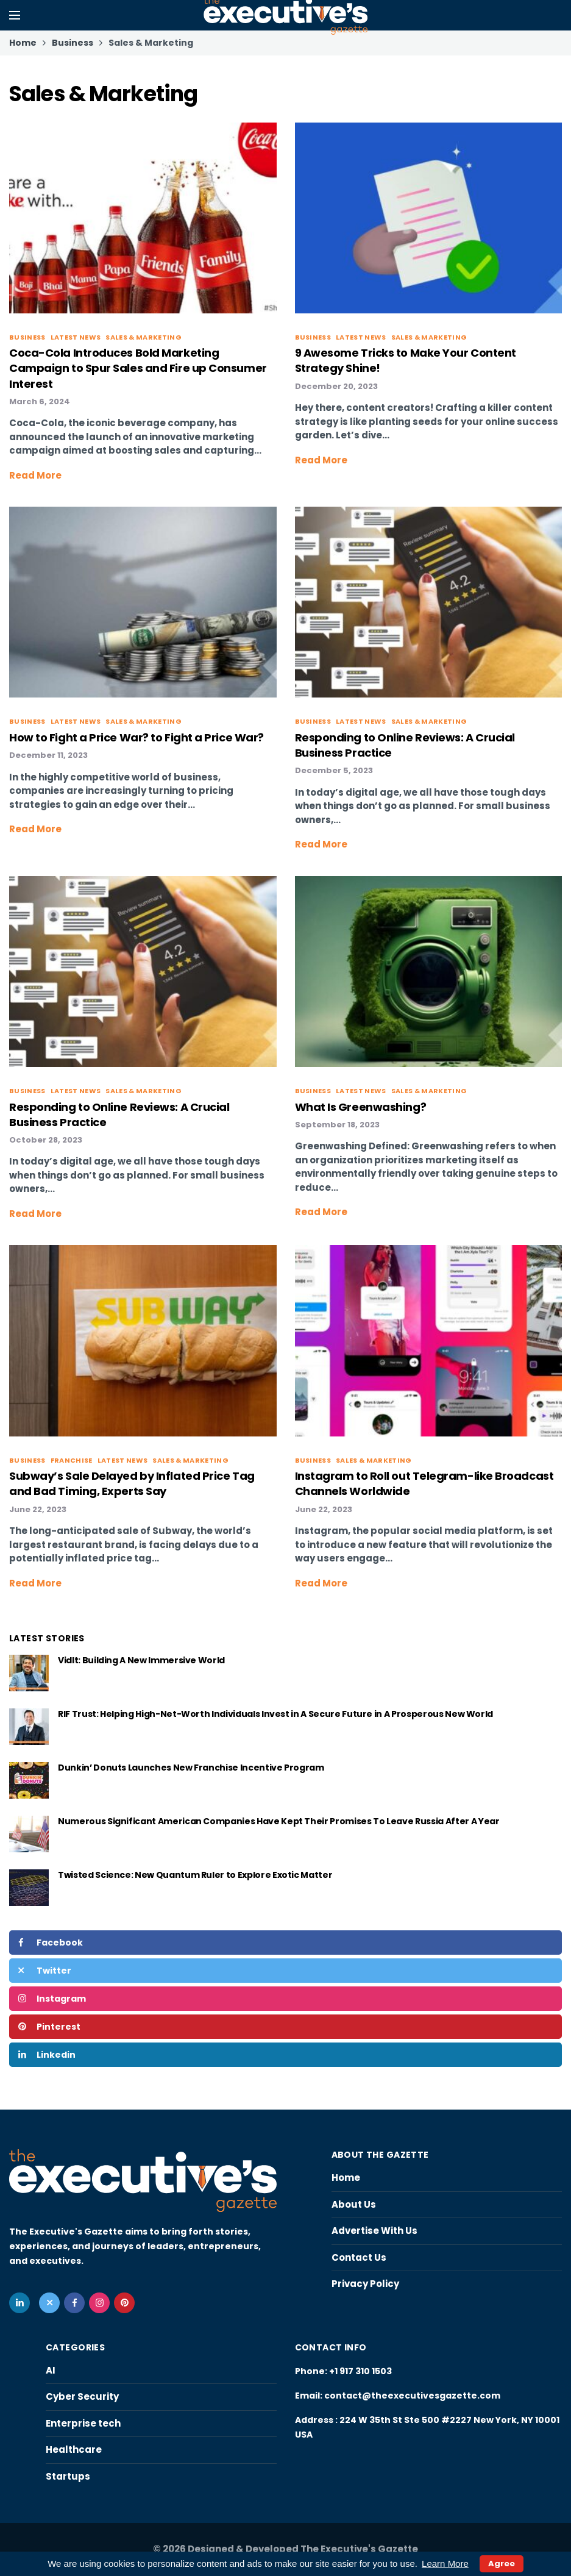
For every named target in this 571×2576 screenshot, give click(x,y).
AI (50, 2370)
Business (27, 337)
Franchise (72, 1460)
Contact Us (359, 2257)
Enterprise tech (83, 2423)
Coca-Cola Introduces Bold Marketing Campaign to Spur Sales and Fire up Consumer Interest (138, 368)
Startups (68, 2476)
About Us (354, 2204)
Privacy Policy (365, 2283)
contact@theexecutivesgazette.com (412, 2395)
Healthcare (74, 2449)
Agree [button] (501, 2563)
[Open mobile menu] (14, 15)
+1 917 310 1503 (360, 2371)
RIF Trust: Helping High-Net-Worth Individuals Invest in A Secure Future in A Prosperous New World (275, 1714)
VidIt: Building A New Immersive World (142, 1660)
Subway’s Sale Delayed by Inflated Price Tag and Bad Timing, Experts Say (132, 1483)
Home (346, 2177)
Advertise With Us (374, 2230)
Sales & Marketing (143, 337)
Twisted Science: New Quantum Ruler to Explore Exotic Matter (195, 1875)
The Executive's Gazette (359, 2548)
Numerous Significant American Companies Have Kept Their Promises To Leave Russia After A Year (278, 1821)
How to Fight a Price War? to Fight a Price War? (136, 737)
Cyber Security (82, 2396)
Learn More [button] (445, 2563)
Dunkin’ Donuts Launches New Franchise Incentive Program (191, 1767)
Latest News (76, 337)
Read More (35, 475)
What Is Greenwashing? (361, 1107)
